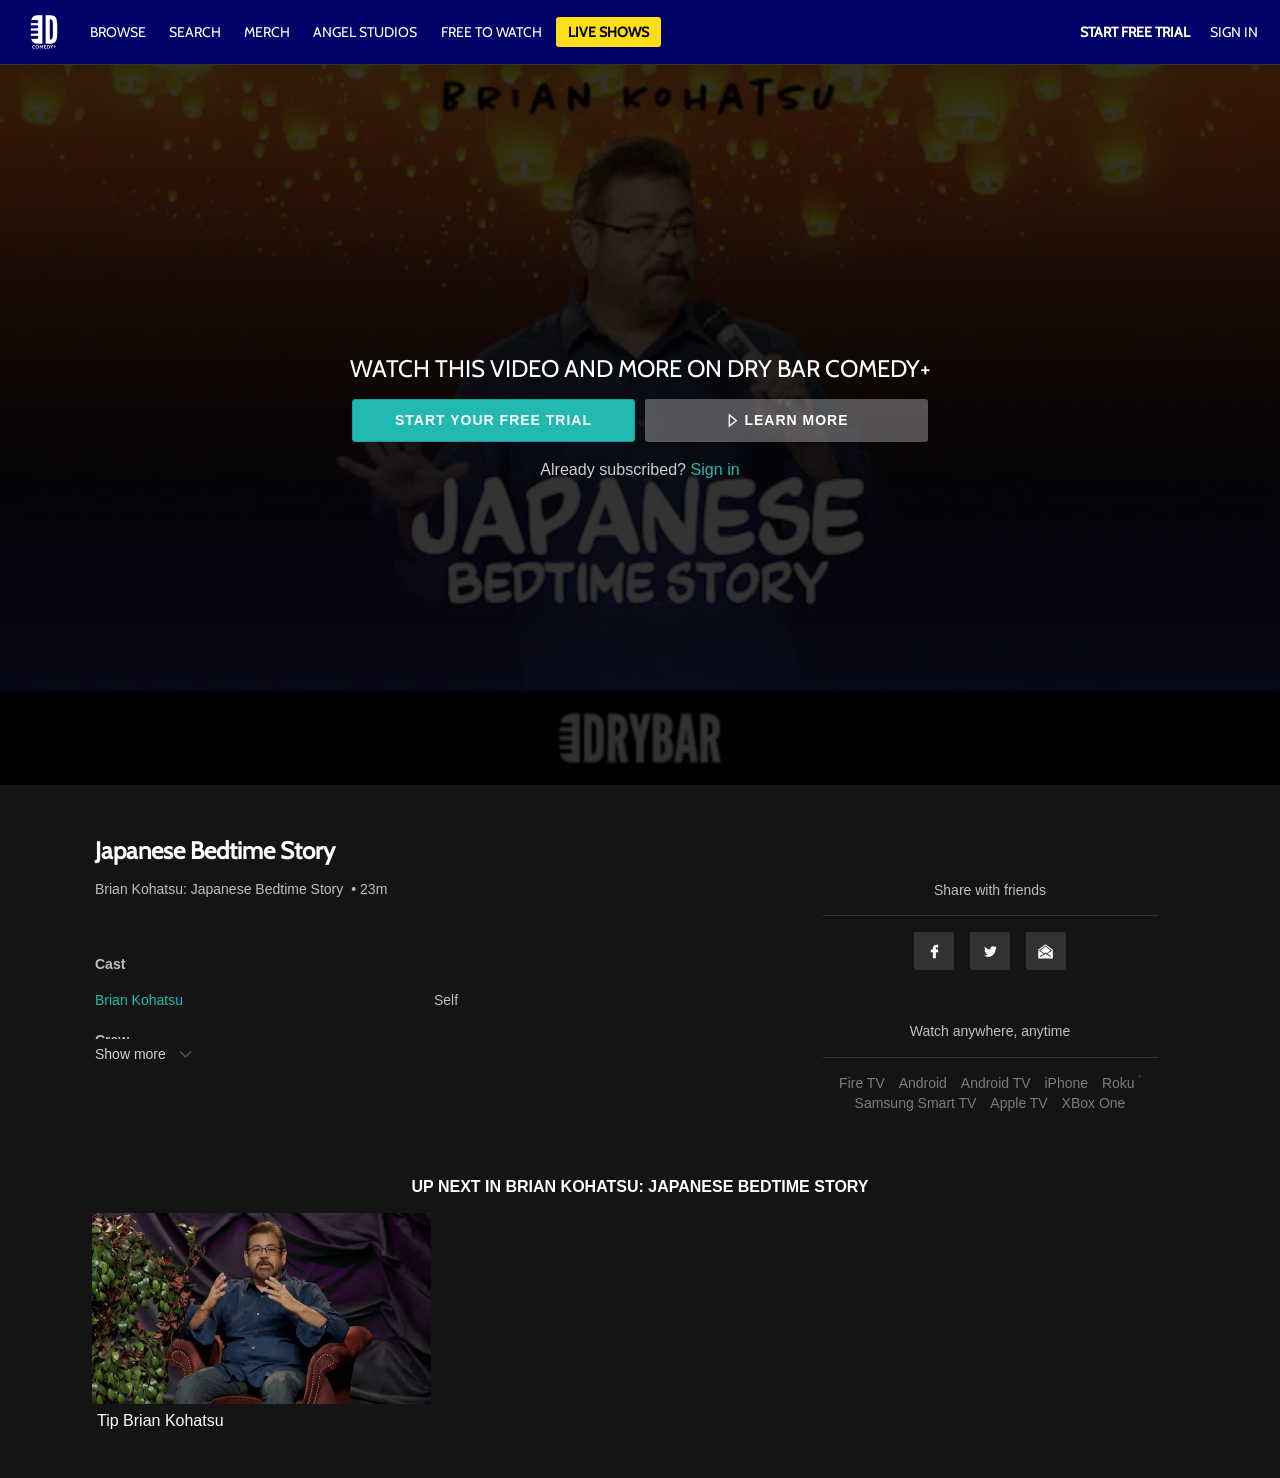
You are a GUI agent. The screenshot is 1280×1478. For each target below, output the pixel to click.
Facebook (934, 951)
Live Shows (608, 32)
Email (1046, 951)
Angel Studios (365, 32)
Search (196, 32)
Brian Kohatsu (139, 1000)
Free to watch (491, 32)
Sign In (1234, 32)
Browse (119, 32)
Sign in (715, 469)
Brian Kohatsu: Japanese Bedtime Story (219, 889)
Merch (267, 32)
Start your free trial (493, 420)
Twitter (990, 951)
